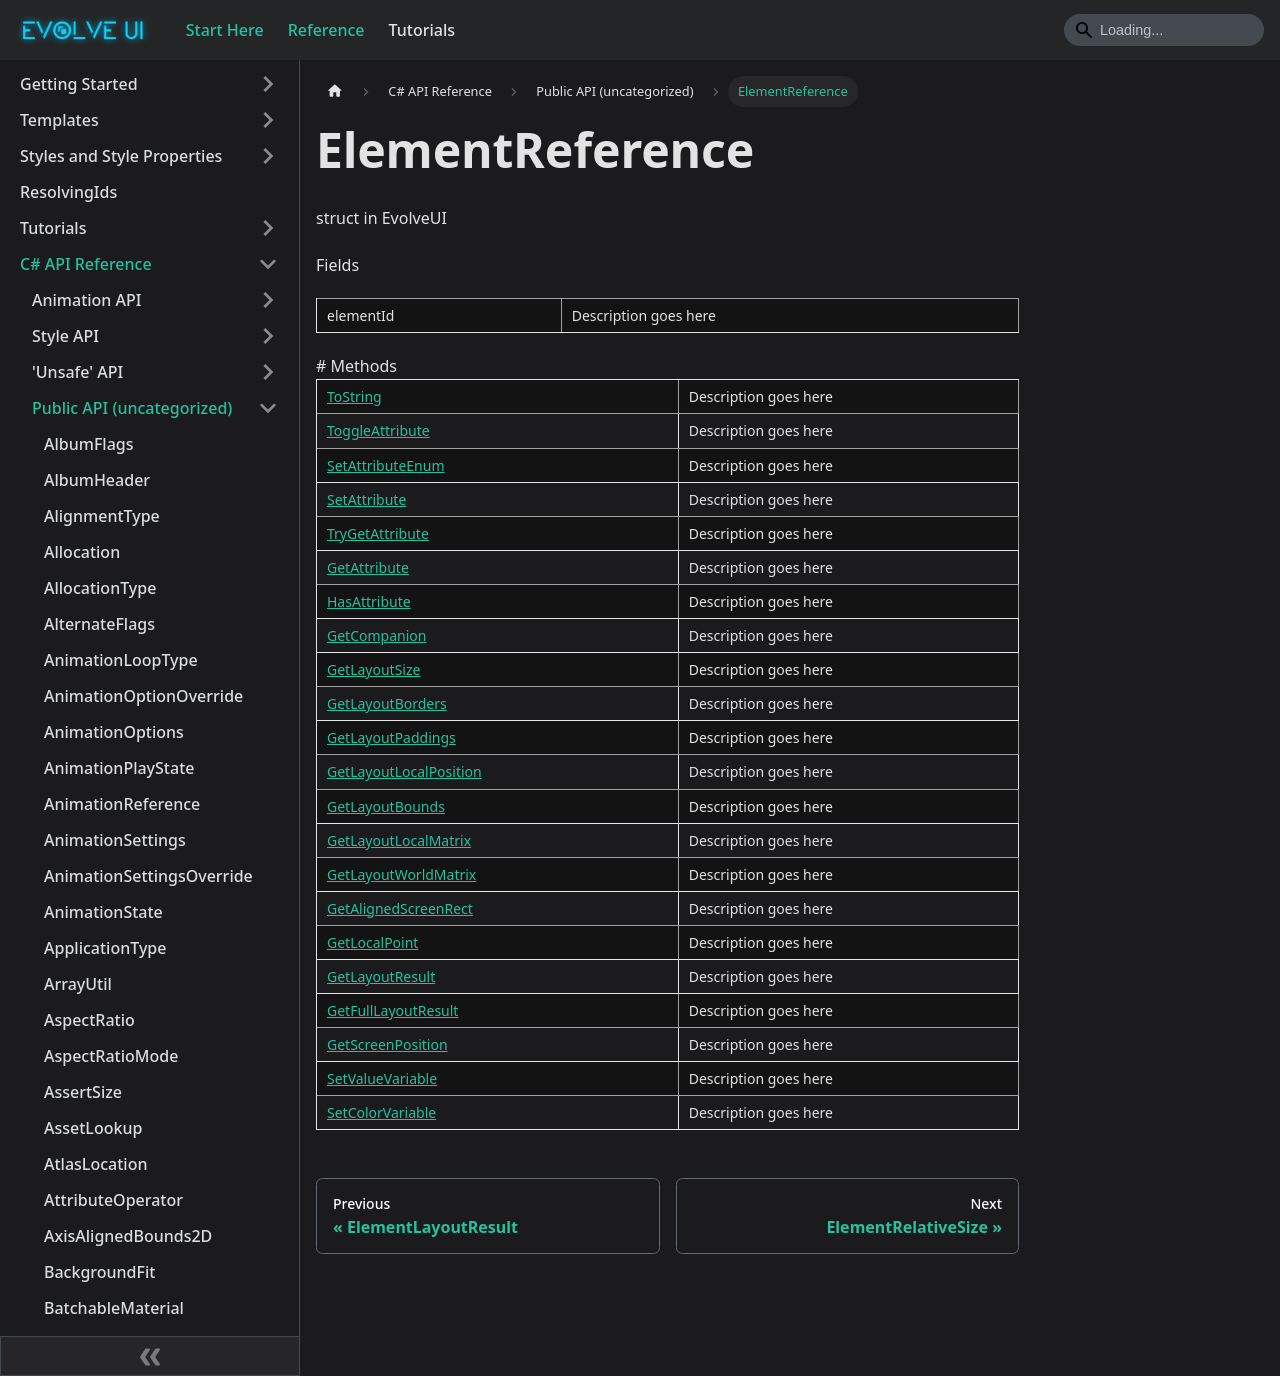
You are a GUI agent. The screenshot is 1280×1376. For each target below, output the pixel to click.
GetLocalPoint (372, 942)
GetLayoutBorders (387, 703)
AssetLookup (93, 1128)
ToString (354, 396)
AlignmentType (102, 516)
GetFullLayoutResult (392, 1010)
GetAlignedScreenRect (400, 908)
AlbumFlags (89, 444)
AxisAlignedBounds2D (128, 1236)
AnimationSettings (115, 840)
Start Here (225, 30)
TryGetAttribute (378, 533)
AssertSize (83, 1092)
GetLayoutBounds (386, 806)
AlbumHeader (97, 480)
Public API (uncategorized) (132, 408)
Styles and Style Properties (121, 156)
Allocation (82, 552)
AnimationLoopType (121, 660)
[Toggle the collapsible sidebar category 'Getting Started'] (268, 84)
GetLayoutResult (381, 976)
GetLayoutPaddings (391, 737)
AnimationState (103, 912)
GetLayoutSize (373, 669)
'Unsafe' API (77, 372)
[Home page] (335, 91)
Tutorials (422, 30)
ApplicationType (105, 948)
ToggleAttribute (378, 430)
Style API (65, 336)
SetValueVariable (382, 1078)
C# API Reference (86, 264)
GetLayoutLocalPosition (404, 771)
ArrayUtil (78, 984)
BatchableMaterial (114, 1308)
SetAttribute (366, 499)
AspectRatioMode (111, 1056)
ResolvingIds (68, 192)
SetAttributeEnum (385, 465)
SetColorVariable (381, 1112)
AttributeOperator (113, 1200)
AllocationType (100, 588)
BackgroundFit (99, 1272)
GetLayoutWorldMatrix (401, 874)
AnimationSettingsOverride (148, 876)
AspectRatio (89, 1020)
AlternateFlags (99, 624)
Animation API (86, 300)
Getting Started (79, 84)
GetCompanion (376, 635)
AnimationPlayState (119, 768)
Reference (326, 30)
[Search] (1164, 30)
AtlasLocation (95, 1164)
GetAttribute (368, 567)
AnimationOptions (114, 732)
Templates (59, 120)
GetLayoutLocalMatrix (399, 840)
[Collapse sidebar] (150, 1356)
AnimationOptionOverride (143, 696)
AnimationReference (122, 804)
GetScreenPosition (387, 1044)
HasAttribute (369, 601)
